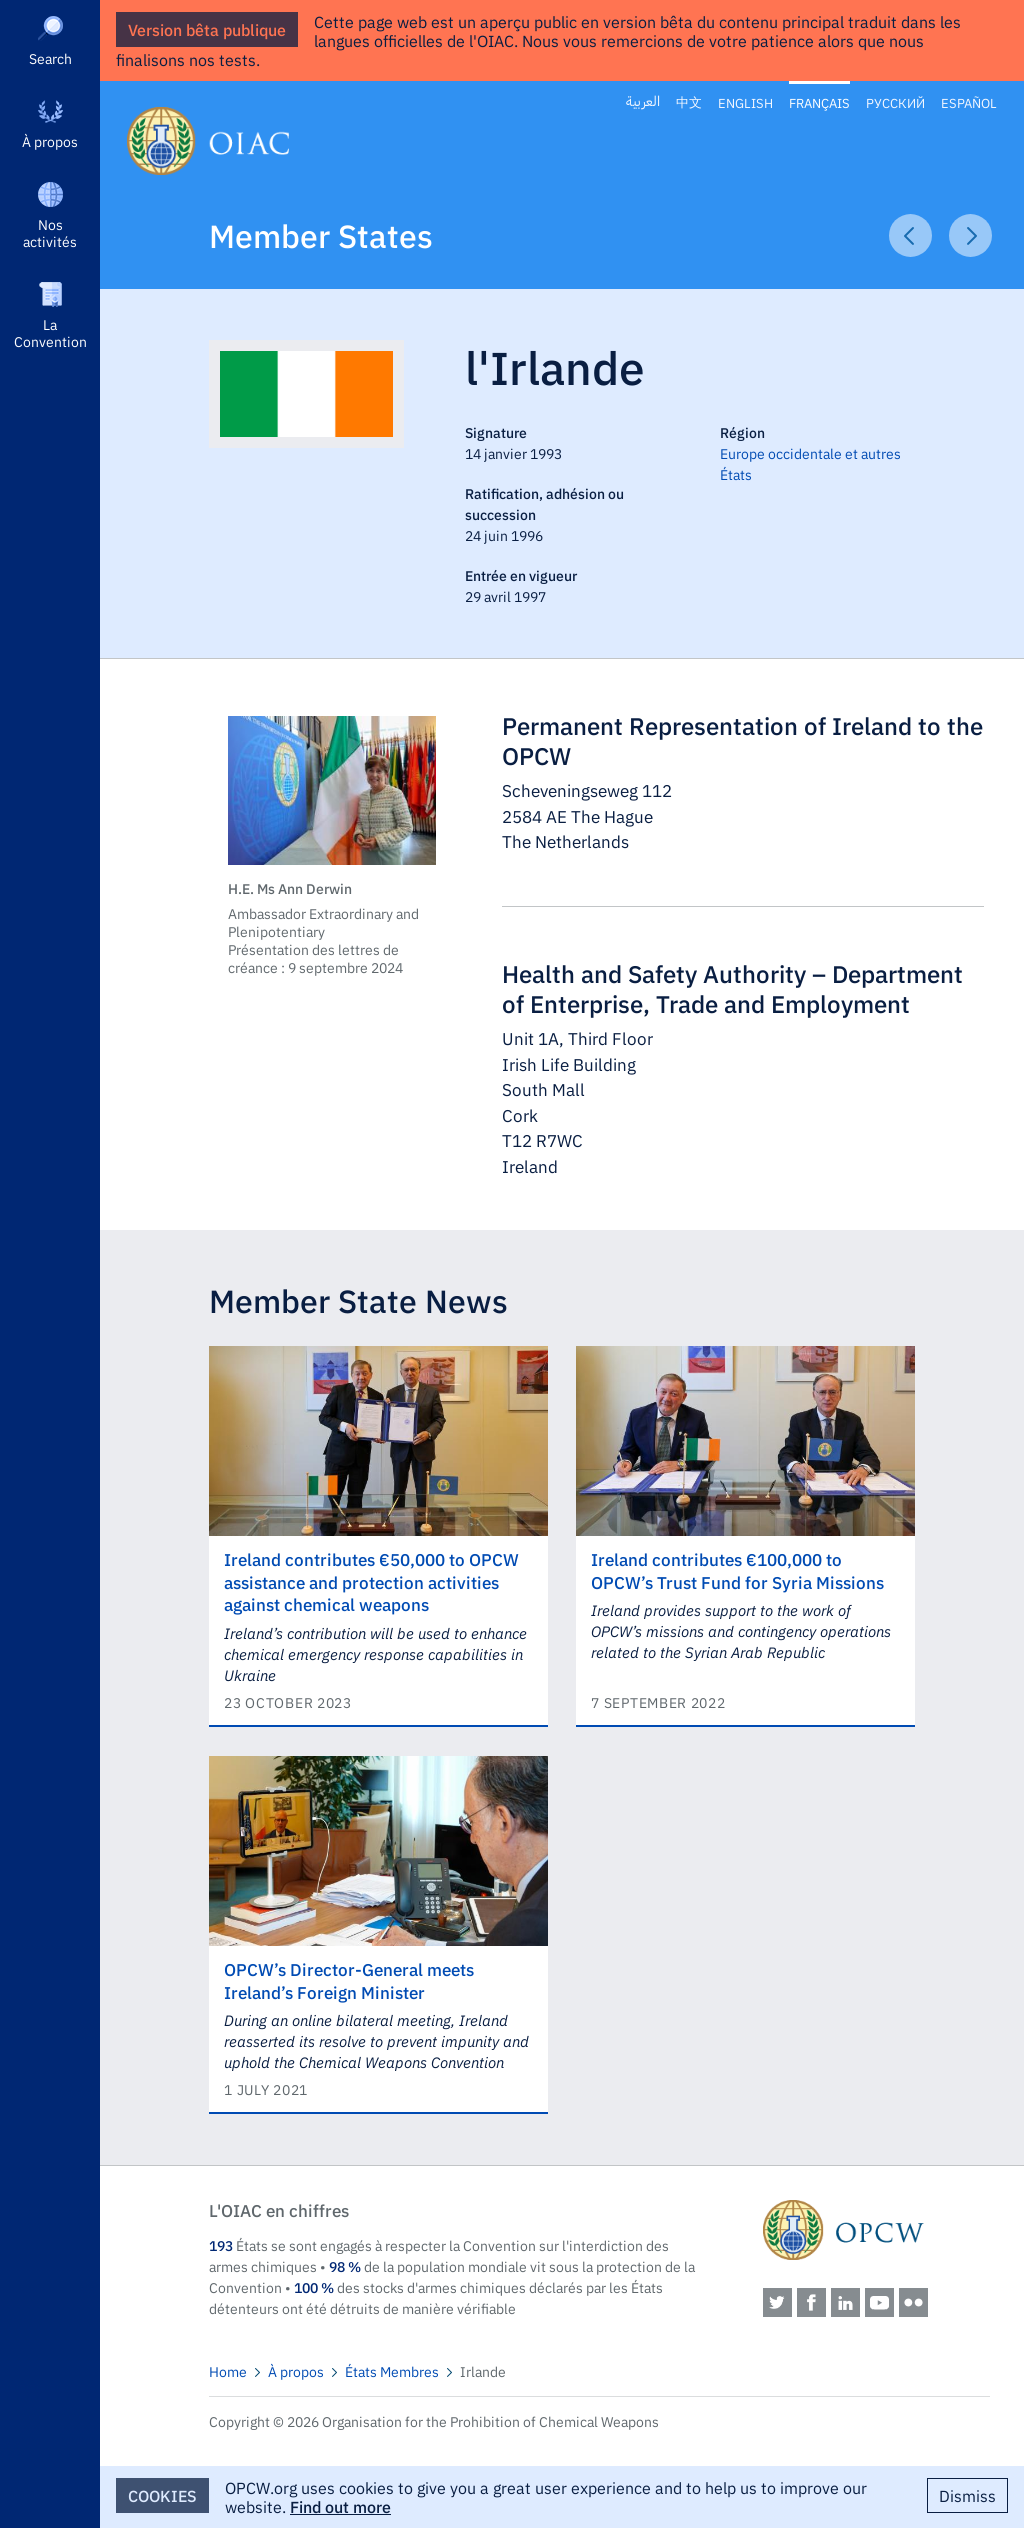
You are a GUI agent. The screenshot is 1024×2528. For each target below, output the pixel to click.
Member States (321, 234)
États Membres (392, 2371)
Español (969, 102)
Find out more (340, 2506)
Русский (895, 102)
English (745, 102)
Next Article (970, 235)
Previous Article (910, 235)
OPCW (876, 2230)
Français (819, 102)
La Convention (50, 332)
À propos (50, 141)
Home (228, 2371)
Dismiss (967, 2495)
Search (50, 58)
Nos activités (50, 232)
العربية (643, 101)
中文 (689, 102)
